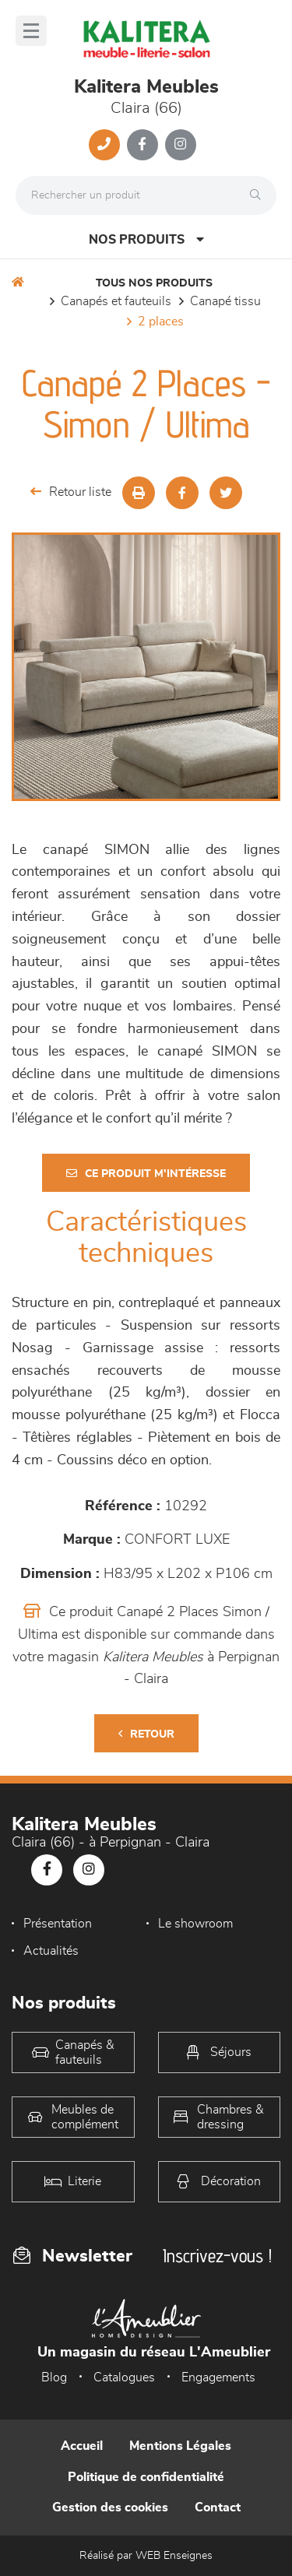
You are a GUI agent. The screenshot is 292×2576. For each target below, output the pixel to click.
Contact (218, 2507)
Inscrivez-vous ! (217, 2255)
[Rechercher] (259, 195)
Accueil (82, 2446)
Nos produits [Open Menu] (146, 239)
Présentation (57, 1923)
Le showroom (195, 1923)
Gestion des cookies (110, 2507)
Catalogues (124, 2377)
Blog (54, 2377)
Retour (146, 1734)
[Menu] (31, 31)
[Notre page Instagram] (180, 144)
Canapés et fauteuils (116, 301)
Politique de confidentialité (146, 2477)
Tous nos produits (154, 283)
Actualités (51, 1951)
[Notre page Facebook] (142, 144)
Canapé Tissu (225, 301)
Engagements (218, 2377)
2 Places (161, 321)
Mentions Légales (180, 2446)
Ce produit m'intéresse (146, 1173)
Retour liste (70, 491)
